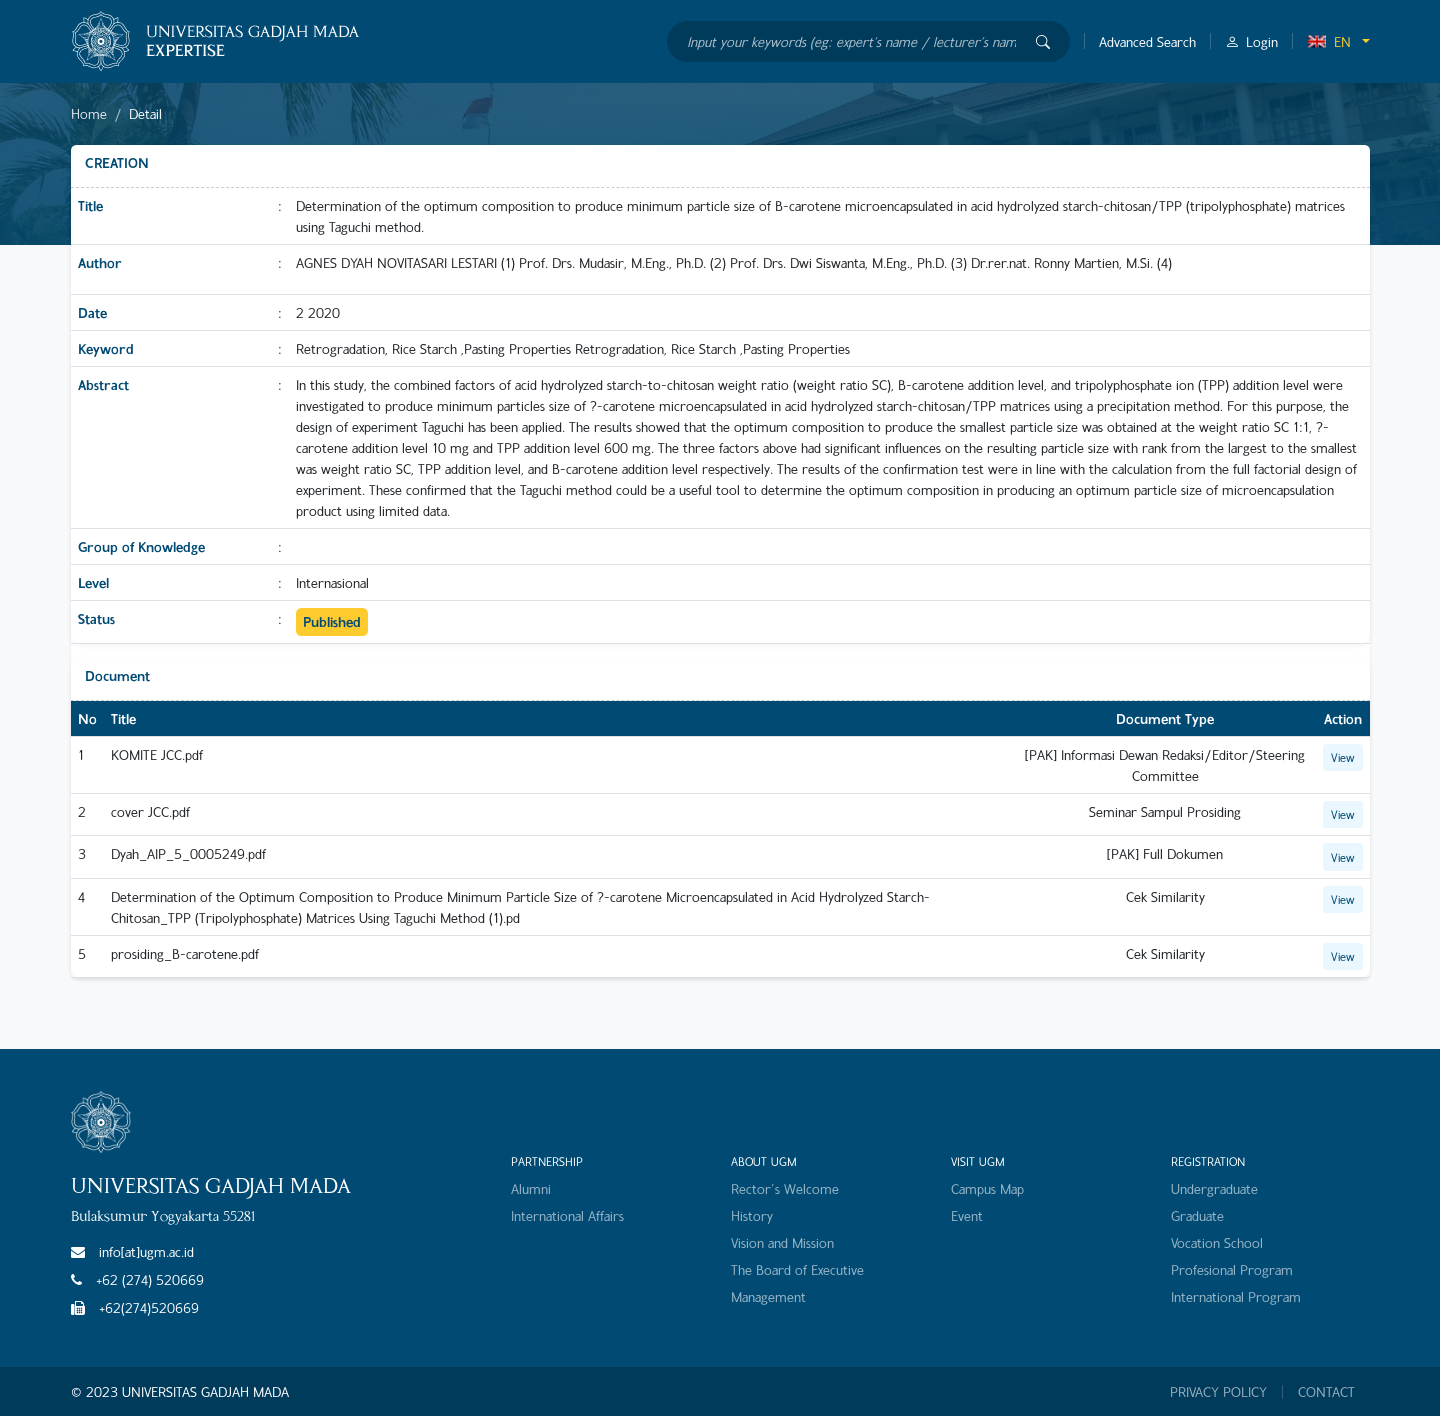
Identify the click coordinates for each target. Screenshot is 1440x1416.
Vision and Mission (782, 1242)
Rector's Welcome (785, 1188)
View (1343, 757)
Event (967, 1215)
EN (1329, 41)
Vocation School (1217, 1242)
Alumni (531, 1188)
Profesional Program (1232, 1269)
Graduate (1197, 1215)
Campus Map (987, 1188)
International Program (1236, 1296)
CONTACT (1326, 1392)
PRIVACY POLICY (1218, 1392)
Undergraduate (1214, 1188)
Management (768, 1296)
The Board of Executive (797, 1269)
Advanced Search (1147, 41)
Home (89, 113)
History (752, 1215)
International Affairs (567, 1215)
